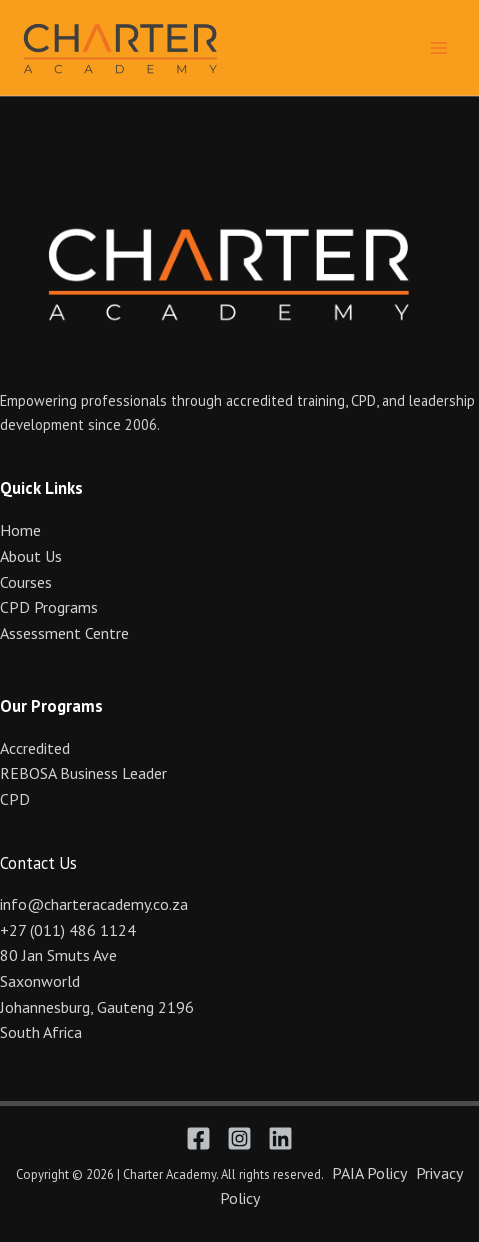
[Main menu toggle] (439, 47)
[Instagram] (239, 1138)
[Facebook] (198, 1138)
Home (20, 530)
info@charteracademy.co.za (94, 904)
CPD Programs (49, 607)
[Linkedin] (280, 1138)
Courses (26, 582)
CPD (15, 799)
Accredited (35, 748)
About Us (31, 556)
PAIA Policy (369, 1173)
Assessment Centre (64, 633)
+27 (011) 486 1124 (68, 930)
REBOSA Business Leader (83, 773)
